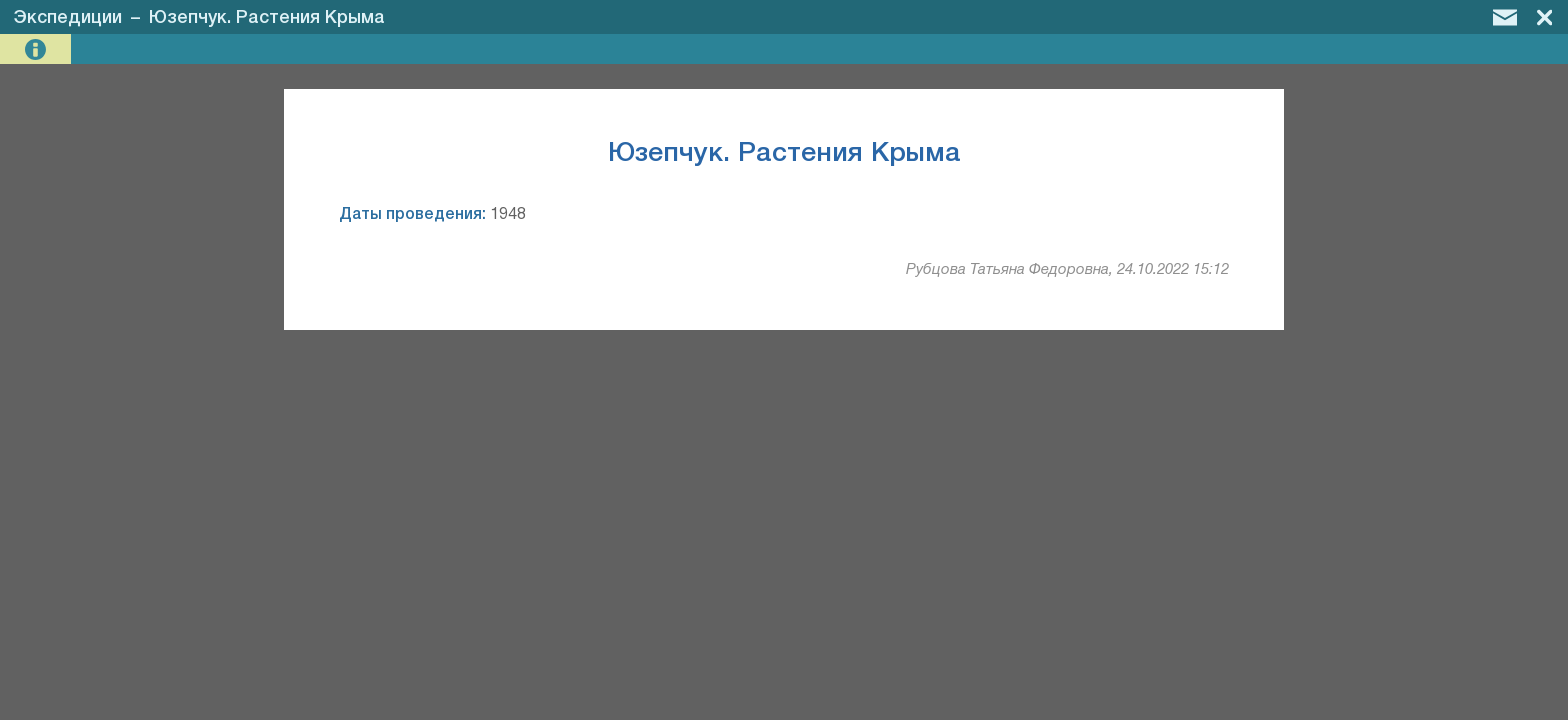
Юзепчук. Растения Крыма (267, 18)
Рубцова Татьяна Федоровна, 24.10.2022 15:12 (1067, 270)
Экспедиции (68, 18)
